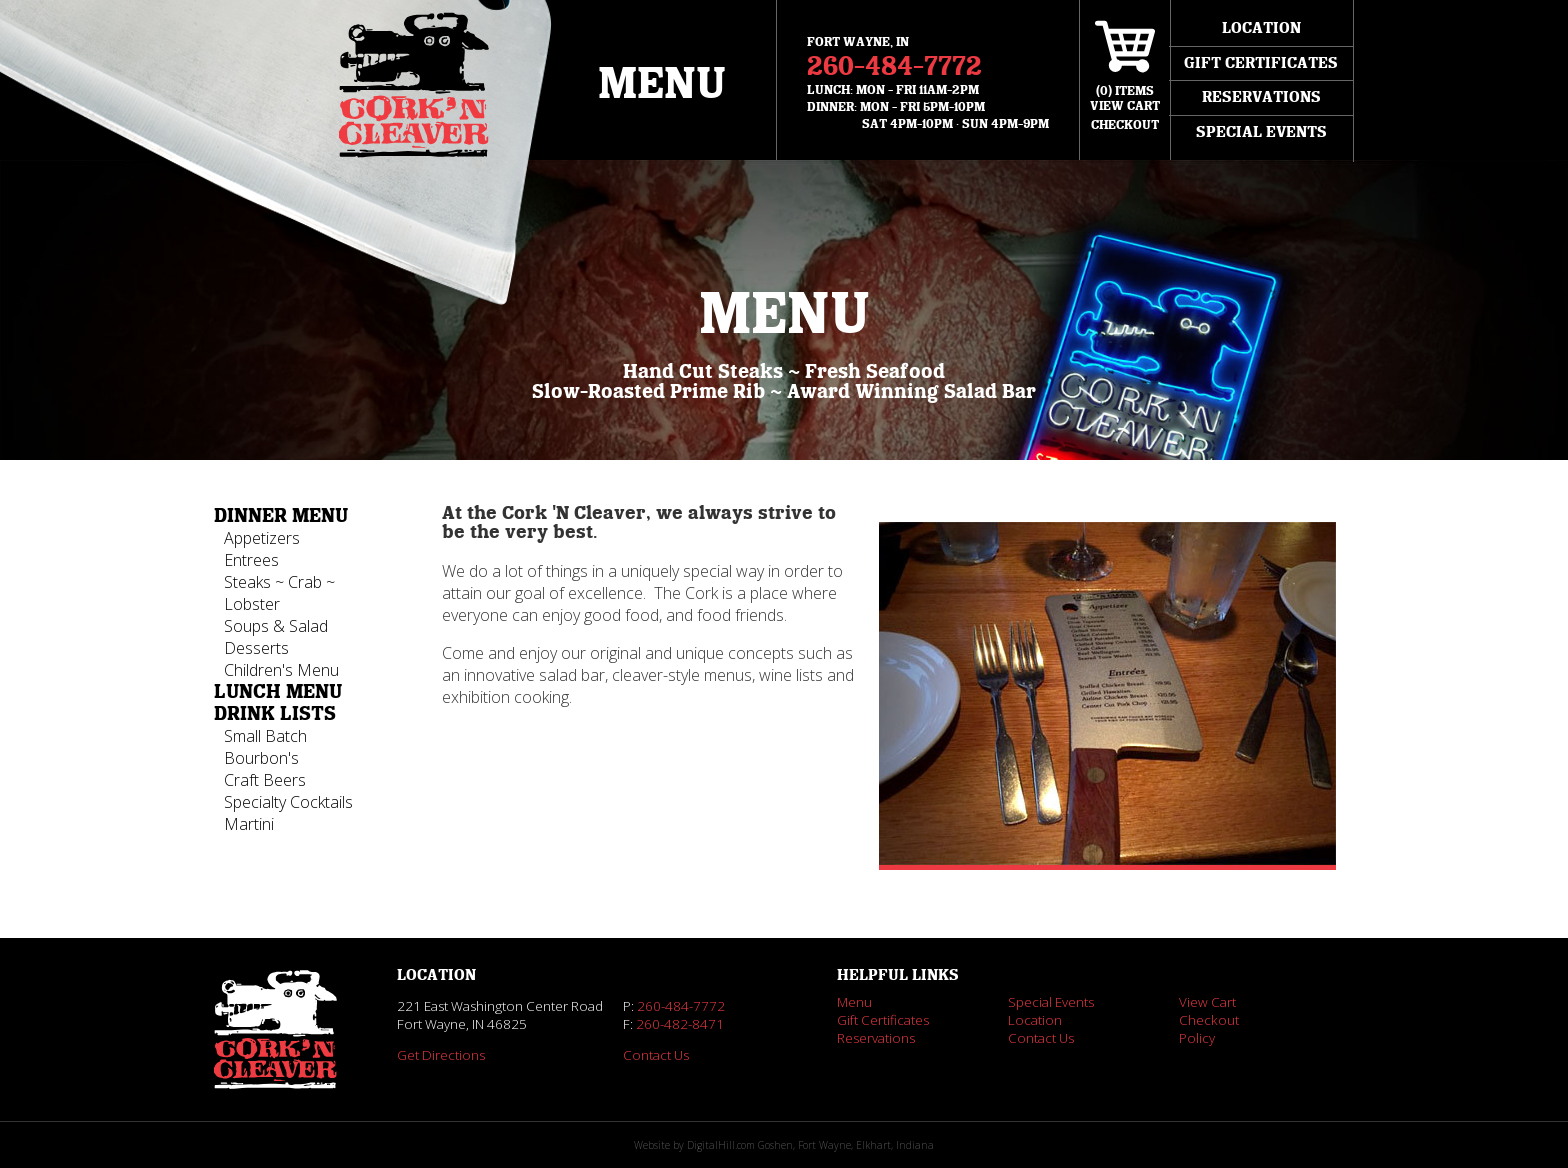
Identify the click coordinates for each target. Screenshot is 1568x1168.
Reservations (1261, 97)
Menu (662, 84)
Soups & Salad (276, 626)
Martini (249, 824)
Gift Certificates (1261, 63)
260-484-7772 (894, 66)
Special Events (1261, 132)
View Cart (1207, 1002)
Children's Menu (281, 670)
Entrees (251, 560)
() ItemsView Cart (1125, 98)
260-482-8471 (680, 1024)
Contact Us (656, 1055)
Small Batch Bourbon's (265, 747)
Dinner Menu (281, 516)
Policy (1197, 1038)
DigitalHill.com (721, 1145)
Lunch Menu (278, 692)
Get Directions (441, 1055)
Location (1261, 28)
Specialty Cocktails (288, 802)
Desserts (256, 648)
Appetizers (262, 538)
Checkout (1125, 125)
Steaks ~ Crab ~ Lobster (279, 593)
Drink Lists (275, 714)
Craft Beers (265, 780)
